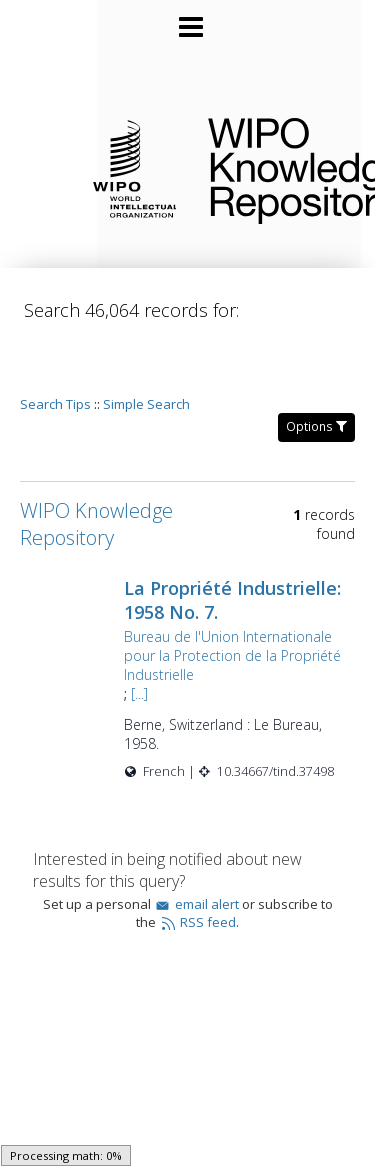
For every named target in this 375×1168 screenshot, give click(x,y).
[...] (164, 655)
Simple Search (146, 347)
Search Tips (55, 347)
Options (316, 369)
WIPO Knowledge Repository (275, 167)
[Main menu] (188, 19)
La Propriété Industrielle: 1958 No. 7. (250, 543)
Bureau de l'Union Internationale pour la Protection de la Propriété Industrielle (232, 608)
